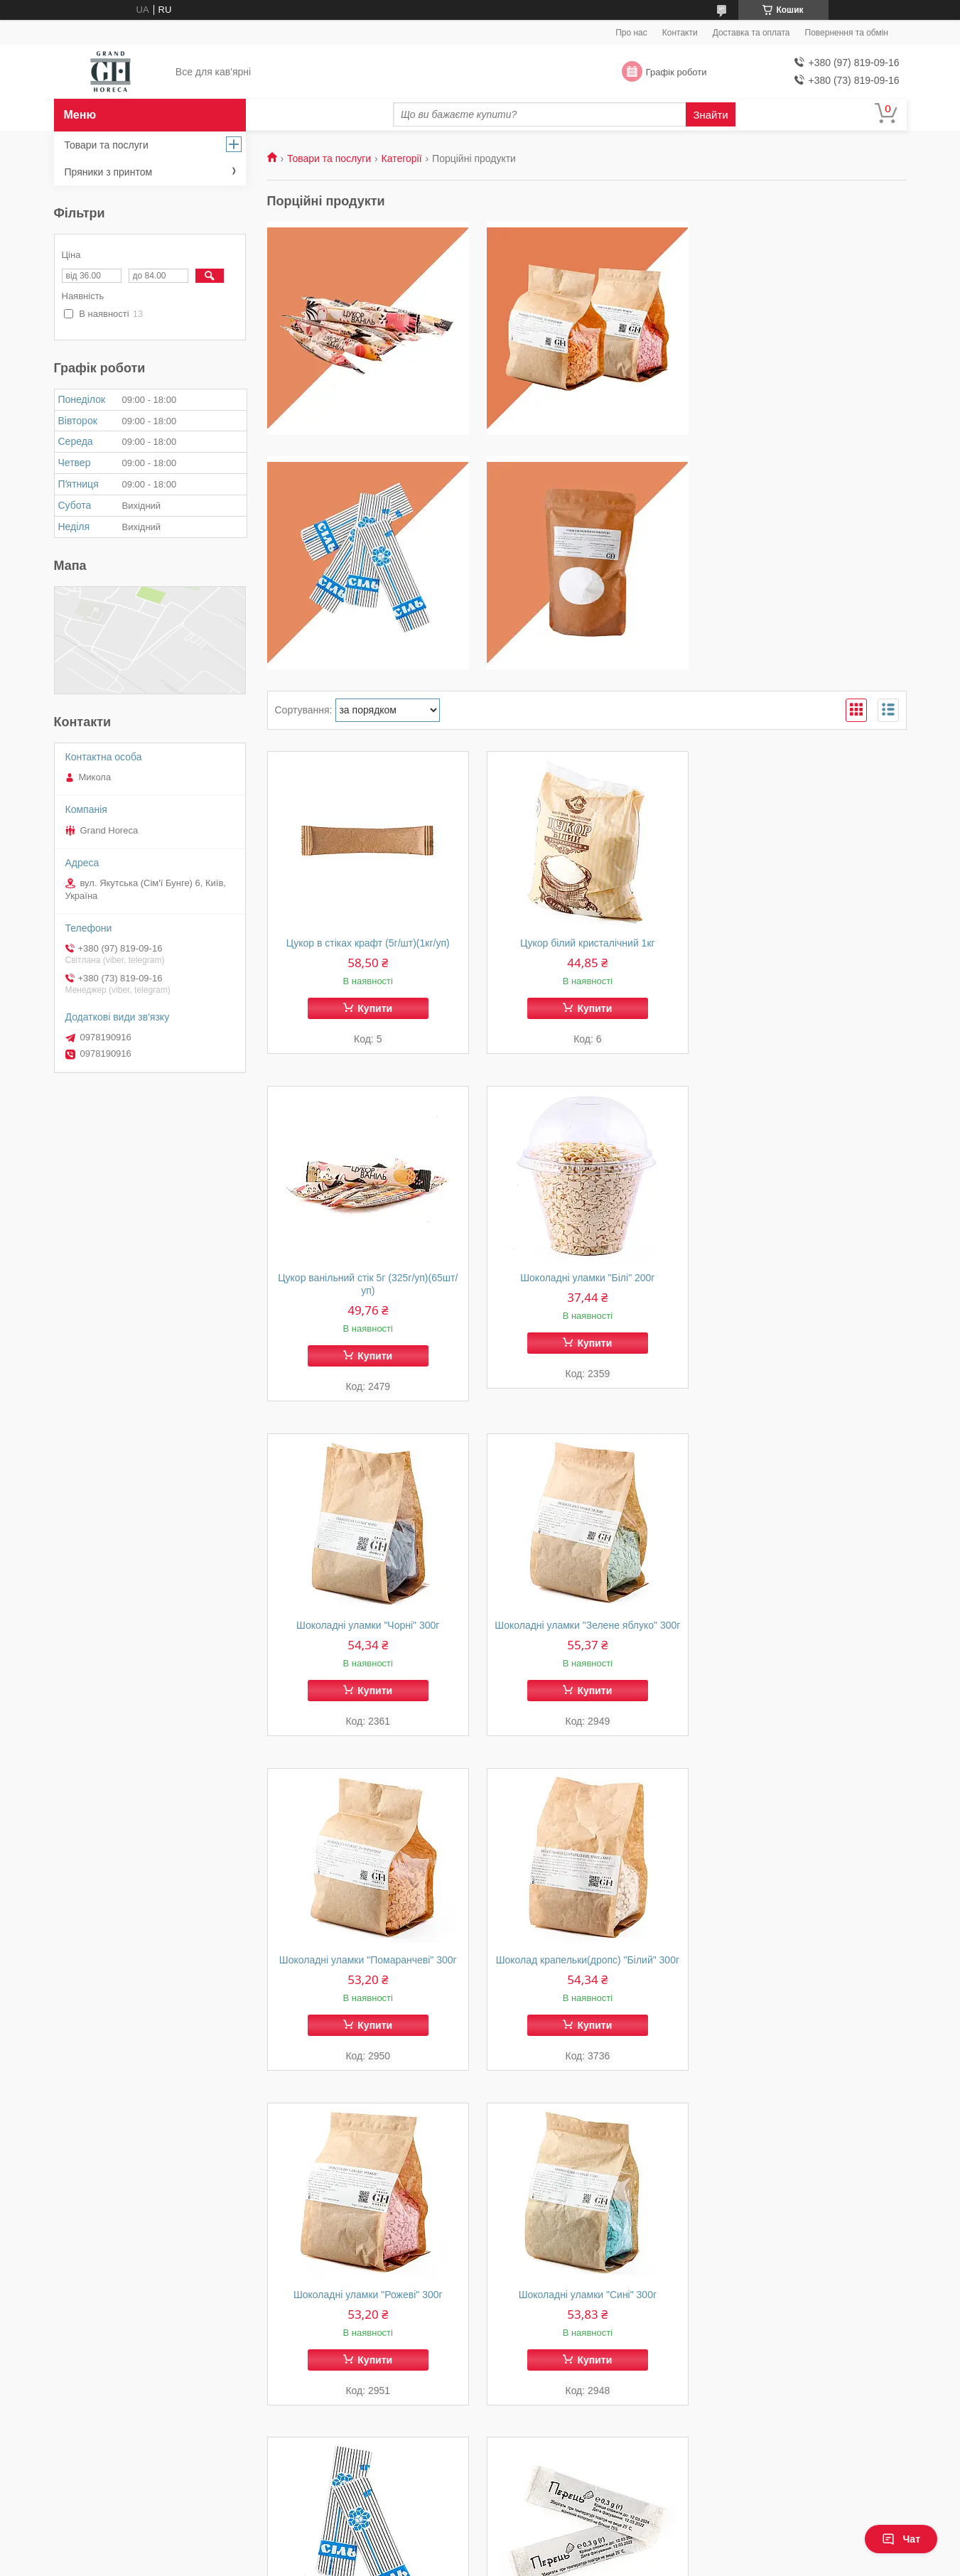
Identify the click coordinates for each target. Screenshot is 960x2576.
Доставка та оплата (751, 33)
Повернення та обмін (846, 33)
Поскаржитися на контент (454, 2562)
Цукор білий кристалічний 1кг (586, 943)
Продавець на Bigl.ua (480, 2550)
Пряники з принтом (109, 172)
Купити (374, 1008)
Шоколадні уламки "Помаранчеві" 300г (367, 1638)
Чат (901, 2539)
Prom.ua (546, 2537)
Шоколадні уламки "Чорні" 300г (586, 1290)
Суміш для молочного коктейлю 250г (367, 2320)
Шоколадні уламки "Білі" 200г (368, 1290)
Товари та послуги (329, 158)
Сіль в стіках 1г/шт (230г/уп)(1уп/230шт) (586, 1972)
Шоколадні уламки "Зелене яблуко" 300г (805, 1297)
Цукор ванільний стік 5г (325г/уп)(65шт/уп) (805, 949)
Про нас (631, 33)
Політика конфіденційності (564, 2562)
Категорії (402, 158)
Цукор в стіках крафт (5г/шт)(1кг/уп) (367, 943)
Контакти (680, 33)
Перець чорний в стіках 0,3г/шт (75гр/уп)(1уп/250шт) (805, 1979)
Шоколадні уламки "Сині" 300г (367, 1972)
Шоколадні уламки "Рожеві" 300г (805, 1638)
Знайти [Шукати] (710, 115)
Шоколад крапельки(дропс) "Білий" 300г (586, 1638)
